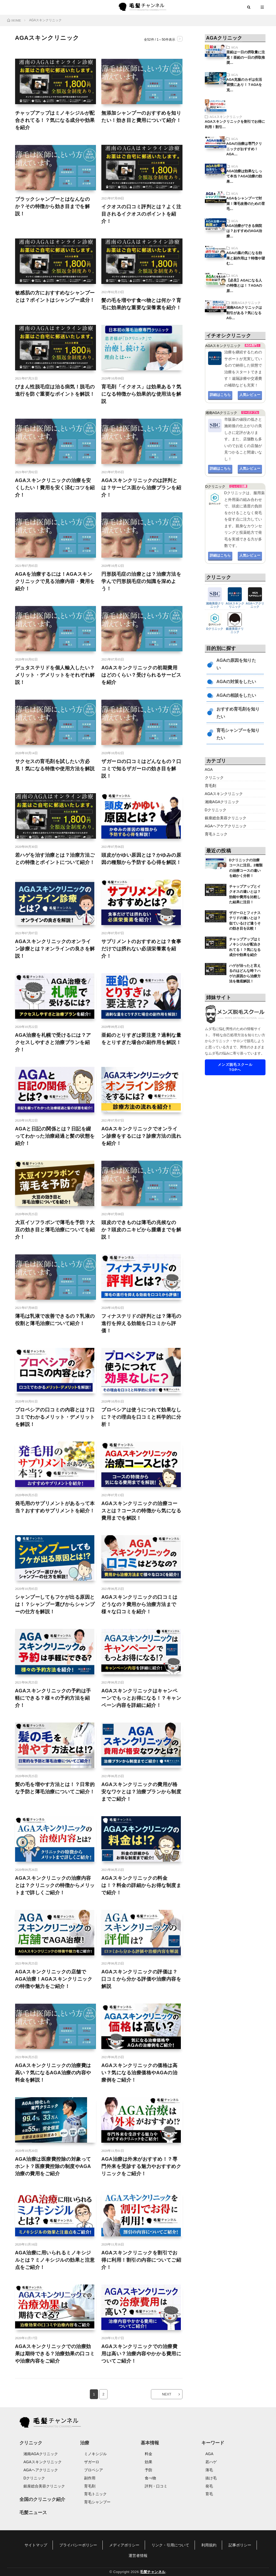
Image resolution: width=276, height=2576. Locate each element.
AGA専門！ (253, 345)
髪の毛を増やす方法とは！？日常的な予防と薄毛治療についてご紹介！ (55, 1788)
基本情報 (150, 2442)
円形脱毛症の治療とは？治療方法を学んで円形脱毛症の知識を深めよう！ (141, 581)
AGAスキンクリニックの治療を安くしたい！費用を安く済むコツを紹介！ (55, 488)
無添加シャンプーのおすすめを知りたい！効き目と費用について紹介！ (141, 116)
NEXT (166, 2394)
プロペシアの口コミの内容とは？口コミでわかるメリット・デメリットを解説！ (55, 1417)
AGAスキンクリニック (225, 116)
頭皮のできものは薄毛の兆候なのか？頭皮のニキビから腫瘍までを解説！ (141, 1230)
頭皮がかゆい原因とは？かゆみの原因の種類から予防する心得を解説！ (141, 858)
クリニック (214, 777)
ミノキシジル (95, 2454)
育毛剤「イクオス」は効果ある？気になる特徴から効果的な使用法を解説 (141, 394)
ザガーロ (91, 2462)
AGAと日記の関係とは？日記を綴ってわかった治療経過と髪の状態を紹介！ (55, 1136)
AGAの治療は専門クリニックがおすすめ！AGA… (244, 149)
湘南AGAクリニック (246, 302)
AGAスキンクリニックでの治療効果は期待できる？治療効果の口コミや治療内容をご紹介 (55, 2354)
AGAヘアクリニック (255, 603)
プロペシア (93, 2470)
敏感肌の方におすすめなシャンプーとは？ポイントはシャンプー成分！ (55, 296)
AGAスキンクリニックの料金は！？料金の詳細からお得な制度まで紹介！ (141, 1885)
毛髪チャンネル (152, 2572)
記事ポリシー (240, 2545)
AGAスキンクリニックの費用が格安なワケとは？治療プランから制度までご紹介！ (141, 1792)
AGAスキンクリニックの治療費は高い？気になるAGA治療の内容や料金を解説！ (53, 2073)
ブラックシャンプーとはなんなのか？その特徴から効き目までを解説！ (52, 206)
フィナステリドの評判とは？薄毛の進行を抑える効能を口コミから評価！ (141, 1323)
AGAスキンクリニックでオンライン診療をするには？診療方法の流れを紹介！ (141, 1136)
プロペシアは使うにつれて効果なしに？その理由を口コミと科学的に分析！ (141, 1417)
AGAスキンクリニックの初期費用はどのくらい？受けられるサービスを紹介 (141, 675)
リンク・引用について (170, 2545)
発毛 (209, 2486)
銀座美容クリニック (235, 629)
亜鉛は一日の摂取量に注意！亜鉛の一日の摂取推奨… (245, 57)
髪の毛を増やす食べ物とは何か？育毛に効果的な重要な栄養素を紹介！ (141, 304)
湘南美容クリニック (215, 603)
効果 (148, 2462)
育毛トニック (216, 834)
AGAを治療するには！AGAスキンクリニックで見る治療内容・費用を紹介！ (55, 581)
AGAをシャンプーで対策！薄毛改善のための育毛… (245, 203)
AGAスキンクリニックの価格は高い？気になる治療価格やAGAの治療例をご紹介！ (139, 2073)
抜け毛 (211, 2478)
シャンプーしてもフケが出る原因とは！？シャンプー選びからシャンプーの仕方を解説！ (55, 1604)
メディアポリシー (124, 2545)
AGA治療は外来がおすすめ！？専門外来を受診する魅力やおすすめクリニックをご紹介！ (141, 2166)
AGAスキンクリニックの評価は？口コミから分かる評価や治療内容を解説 (141, 1979)
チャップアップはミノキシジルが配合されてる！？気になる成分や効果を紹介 (55, 120)
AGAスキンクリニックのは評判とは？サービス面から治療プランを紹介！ (141, 488)
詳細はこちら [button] (220, 395)
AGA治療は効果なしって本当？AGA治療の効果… (244, 176)
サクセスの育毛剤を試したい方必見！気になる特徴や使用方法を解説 (55, 765)
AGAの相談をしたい (236, 695)
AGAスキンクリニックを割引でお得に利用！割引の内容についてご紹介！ (141, 2260)
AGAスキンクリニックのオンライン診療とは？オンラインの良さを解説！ (55, 949)
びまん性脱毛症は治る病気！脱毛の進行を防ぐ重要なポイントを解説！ (55, 390)
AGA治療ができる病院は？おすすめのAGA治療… (244, 231)
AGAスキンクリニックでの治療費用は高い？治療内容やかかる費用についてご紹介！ (141, 2354)
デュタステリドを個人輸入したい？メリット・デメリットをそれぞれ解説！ (55, 675)
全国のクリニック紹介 (42, 2499)
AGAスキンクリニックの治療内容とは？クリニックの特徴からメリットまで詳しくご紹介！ (55, 1885)
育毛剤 (210, 785)
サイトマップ (36, 2545)
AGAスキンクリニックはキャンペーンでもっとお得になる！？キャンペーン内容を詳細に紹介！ (141, 1698)
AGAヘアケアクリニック (226, 826)
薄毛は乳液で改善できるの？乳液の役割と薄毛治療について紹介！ (55, 1319)
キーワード (212, 2442)
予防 (148, 2470)
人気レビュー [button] (249, 395)
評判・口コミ (156, 2486)
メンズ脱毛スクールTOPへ (235, 1067)
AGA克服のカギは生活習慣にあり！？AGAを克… (244, 85)
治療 (84, 2442)
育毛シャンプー (97, 2502)
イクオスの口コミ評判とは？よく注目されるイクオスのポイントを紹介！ (141, 214)
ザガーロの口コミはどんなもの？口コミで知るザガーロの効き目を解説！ (141, 769)
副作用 (89, 2478)
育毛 (209, 2494)
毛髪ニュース (33, 2512)
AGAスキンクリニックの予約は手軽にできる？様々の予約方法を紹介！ (53, 1698)
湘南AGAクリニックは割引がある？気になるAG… (244, 312)
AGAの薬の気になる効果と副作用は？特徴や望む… (245, 258)
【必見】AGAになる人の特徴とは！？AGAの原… (244, 285)
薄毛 (209, 2470)
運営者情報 (138, 2555)
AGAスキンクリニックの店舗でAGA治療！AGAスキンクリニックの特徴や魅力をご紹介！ (53, 1979)
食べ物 (150, 2478)
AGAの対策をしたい (236, 681)
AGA (234, 47)
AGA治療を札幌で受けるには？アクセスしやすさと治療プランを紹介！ (53, 1042)
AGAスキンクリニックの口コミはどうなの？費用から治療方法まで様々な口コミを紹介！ (139, 1604)
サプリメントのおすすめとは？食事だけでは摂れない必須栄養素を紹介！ (141, 949)
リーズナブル (250, 412)
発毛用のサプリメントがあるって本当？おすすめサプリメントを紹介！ (55, 1507)
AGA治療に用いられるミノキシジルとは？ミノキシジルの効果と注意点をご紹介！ (55, 2260)
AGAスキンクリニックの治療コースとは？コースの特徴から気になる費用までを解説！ (141, 1511)
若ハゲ (211, 2462)
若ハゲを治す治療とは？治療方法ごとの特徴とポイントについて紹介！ (55, 858)
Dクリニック (214, 627)
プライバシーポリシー (78, 2545)
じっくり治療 (238, 486)
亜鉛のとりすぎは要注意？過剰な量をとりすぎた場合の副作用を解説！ (141, 1038)
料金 (148, 2454)
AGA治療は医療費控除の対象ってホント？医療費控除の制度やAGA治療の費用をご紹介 (53, 2166)
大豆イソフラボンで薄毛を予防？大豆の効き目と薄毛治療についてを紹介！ (55, 1230)
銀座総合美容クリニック (225, 818)
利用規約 (208, 2545)
